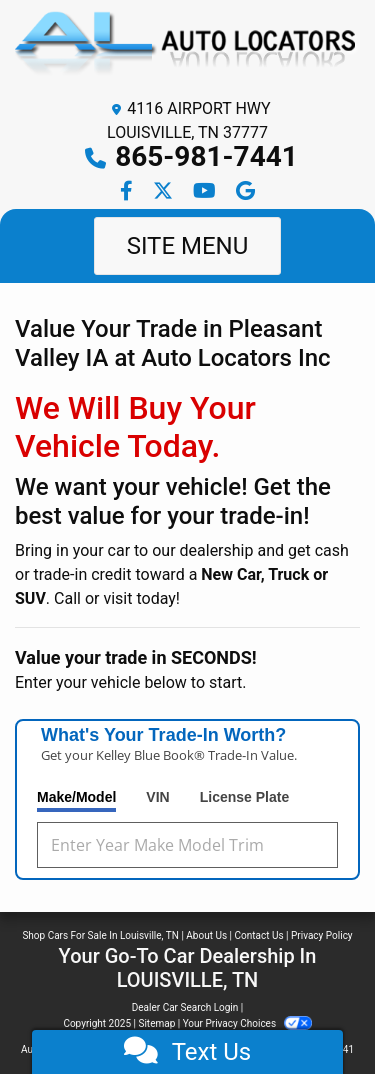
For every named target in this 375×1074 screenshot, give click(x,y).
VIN (157, 797)
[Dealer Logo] (187, 48)
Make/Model (76, 797)
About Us (206, 935)
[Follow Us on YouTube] (206, 192)
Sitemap (156, 1023)
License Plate (245, 797)
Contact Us (259, 935)
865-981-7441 (206, 156)
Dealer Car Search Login (185, 1007)
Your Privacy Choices (247, 1023)
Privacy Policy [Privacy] (322, 935)
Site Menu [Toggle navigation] (188, 246)
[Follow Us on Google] (245, 192)
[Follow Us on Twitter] (165, 192)
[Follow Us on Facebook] (128, 192)
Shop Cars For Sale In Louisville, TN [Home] (100, 935)
